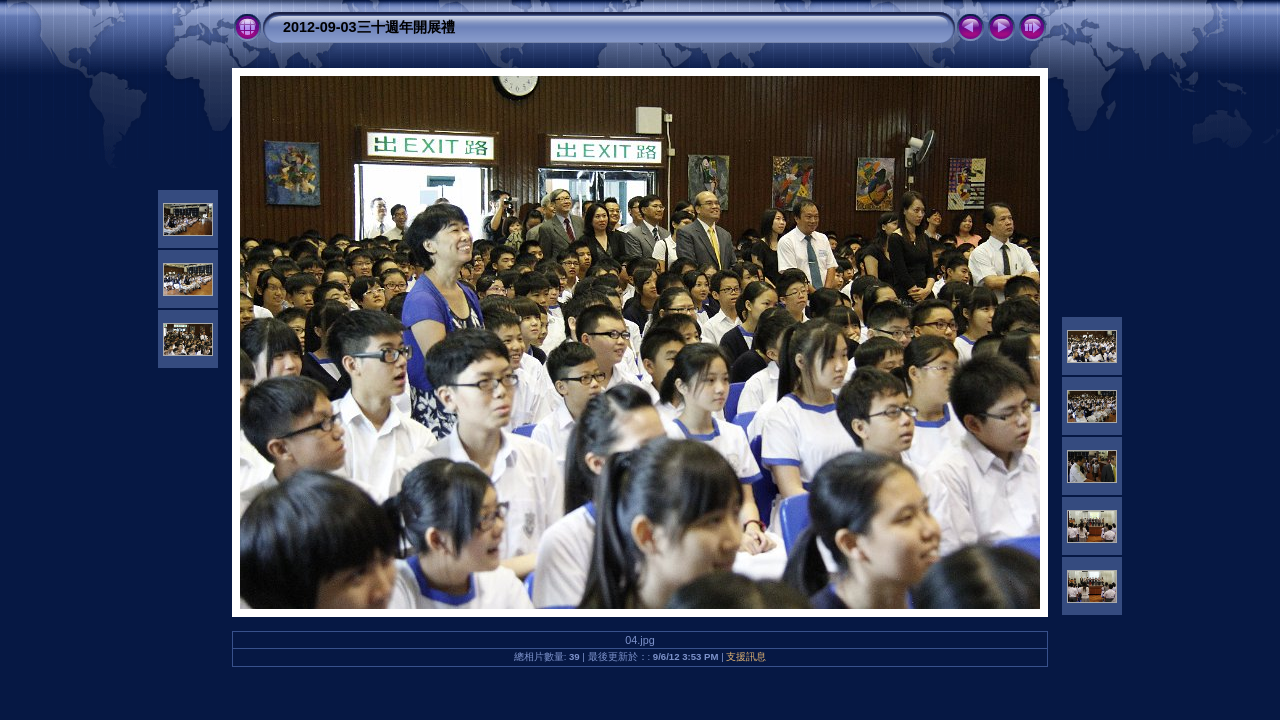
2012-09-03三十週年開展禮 (369, 27)
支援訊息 (746, 656)
